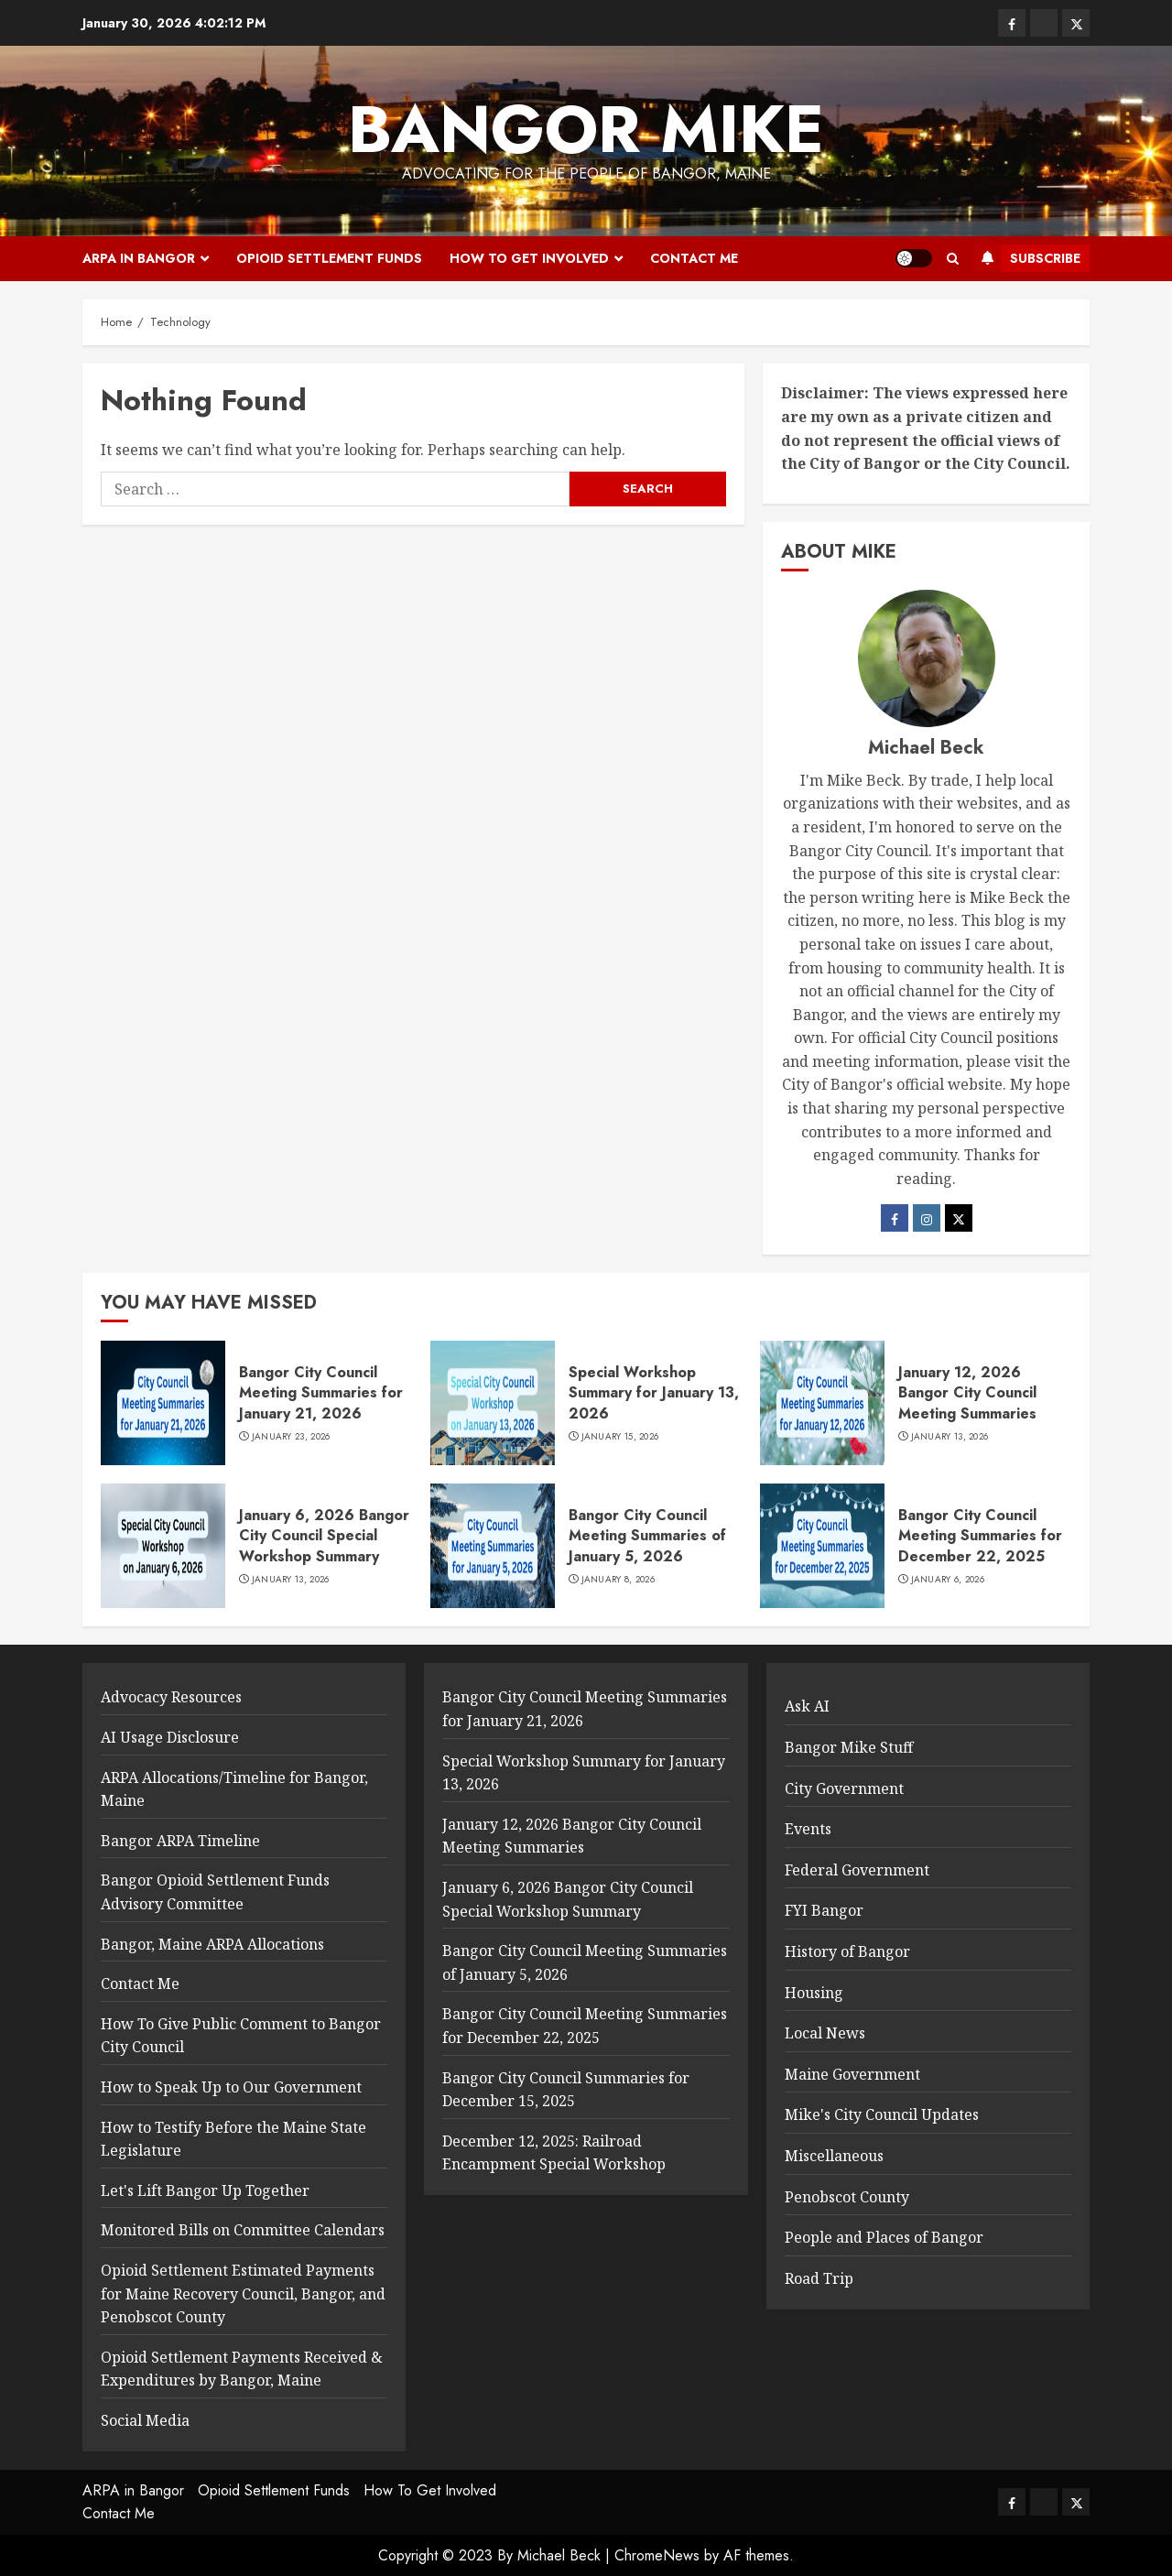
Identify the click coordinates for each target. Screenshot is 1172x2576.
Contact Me (694, 258)
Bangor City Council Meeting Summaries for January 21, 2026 (321, 1393)
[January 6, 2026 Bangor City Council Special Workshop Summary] (163, 1546)
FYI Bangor (824, 1910)
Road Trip (819, 2278)
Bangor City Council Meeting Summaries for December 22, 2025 (980, 1536)
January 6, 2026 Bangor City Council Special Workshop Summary (324, 1536)
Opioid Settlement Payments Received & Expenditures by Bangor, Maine (242, 2369)
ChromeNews (657, 2555)
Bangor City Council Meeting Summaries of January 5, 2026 (647, 1536)
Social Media (145, 2420)
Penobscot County (847, 2197)
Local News (825, 2033)
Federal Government (857, 1870)
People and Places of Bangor (884, 2237)
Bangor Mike (586, 129)
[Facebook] (894, 1218)
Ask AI (807, 1706)
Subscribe (1026, 258)
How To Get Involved (529, 258)
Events (808, 1829)
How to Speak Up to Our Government (231, 2087)
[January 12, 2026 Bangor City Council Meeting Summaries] (822, 1403)
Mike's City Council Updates (882, 2114)
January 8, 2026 (618, 1579)
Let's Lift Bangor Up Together (205, 2190)
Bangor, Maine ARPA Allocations (212, 1944)
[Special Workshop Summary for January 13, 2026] (492, 1403)
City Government (844, 1788)
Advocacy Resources (171, 1697)
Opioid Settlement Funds (329, 258)
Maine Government (852, 2074)
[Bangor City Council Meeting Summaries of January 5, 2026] (492, 1546)
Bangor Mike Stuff (849, 1747)
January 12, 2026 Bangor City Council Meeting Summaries (967, 1393)
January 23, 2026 (291, 1436)
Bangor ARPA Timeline (180, 1841)
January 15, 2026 (620, 1436)
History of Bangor (847, 1951)
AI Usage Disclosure (170, 1737)
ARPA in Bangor (138, 258)
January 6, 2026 (948, 1579)
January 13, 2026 (950, 1436)
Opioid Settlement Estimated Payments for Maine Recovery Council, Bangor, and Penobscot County (243, 2293)
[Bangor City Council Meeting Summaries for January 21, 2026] (163, 1403)
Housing (814, 1993)
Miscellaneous (834, 2156)
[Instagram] (926, 1218)
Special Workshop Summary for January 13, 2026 (654, 1393)
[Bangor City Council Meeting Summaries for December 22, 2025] (822, 1546)
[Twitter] (958, 1218)
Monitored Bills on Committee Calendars (243, 2230)
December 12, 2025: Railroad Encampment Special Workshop (554, 2153)
